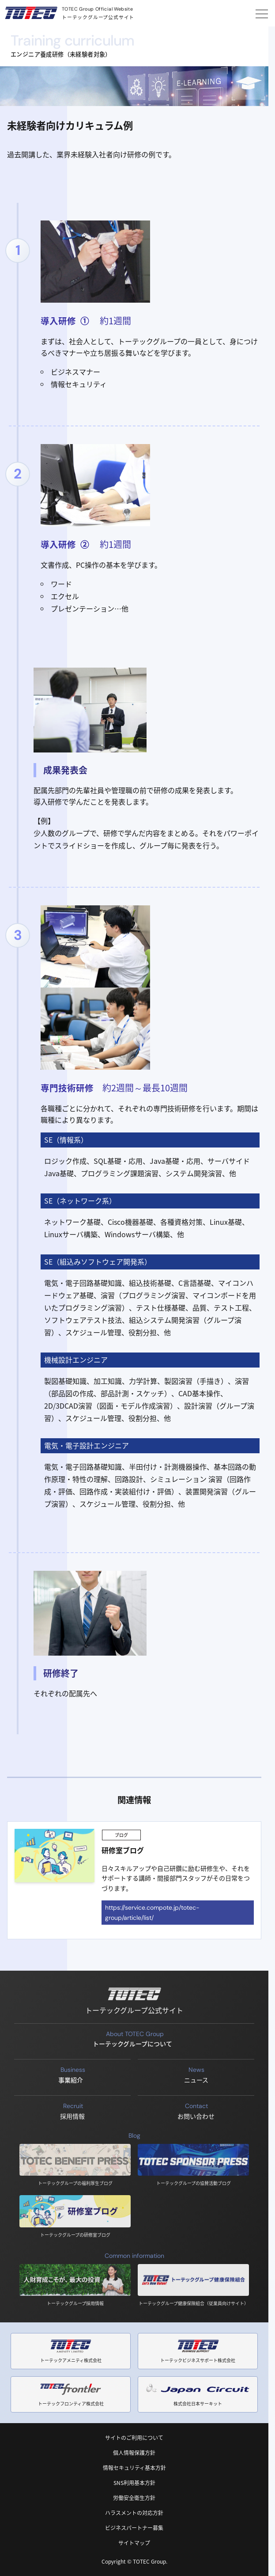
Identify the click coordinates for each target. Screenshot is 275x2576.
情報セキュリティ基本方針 (134, 2467)
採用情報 (73, 2110)
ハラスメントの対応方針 (134, 2512)
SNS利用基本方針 (134, 2482)
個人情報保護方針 (134, 2452)
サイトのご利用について (134, 2437)
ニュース (196, 2074)
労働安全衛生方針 (134, 2497)
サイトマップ (134, 2542)
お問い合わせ (196, 2110)
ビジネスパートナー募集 (134, 2527)
